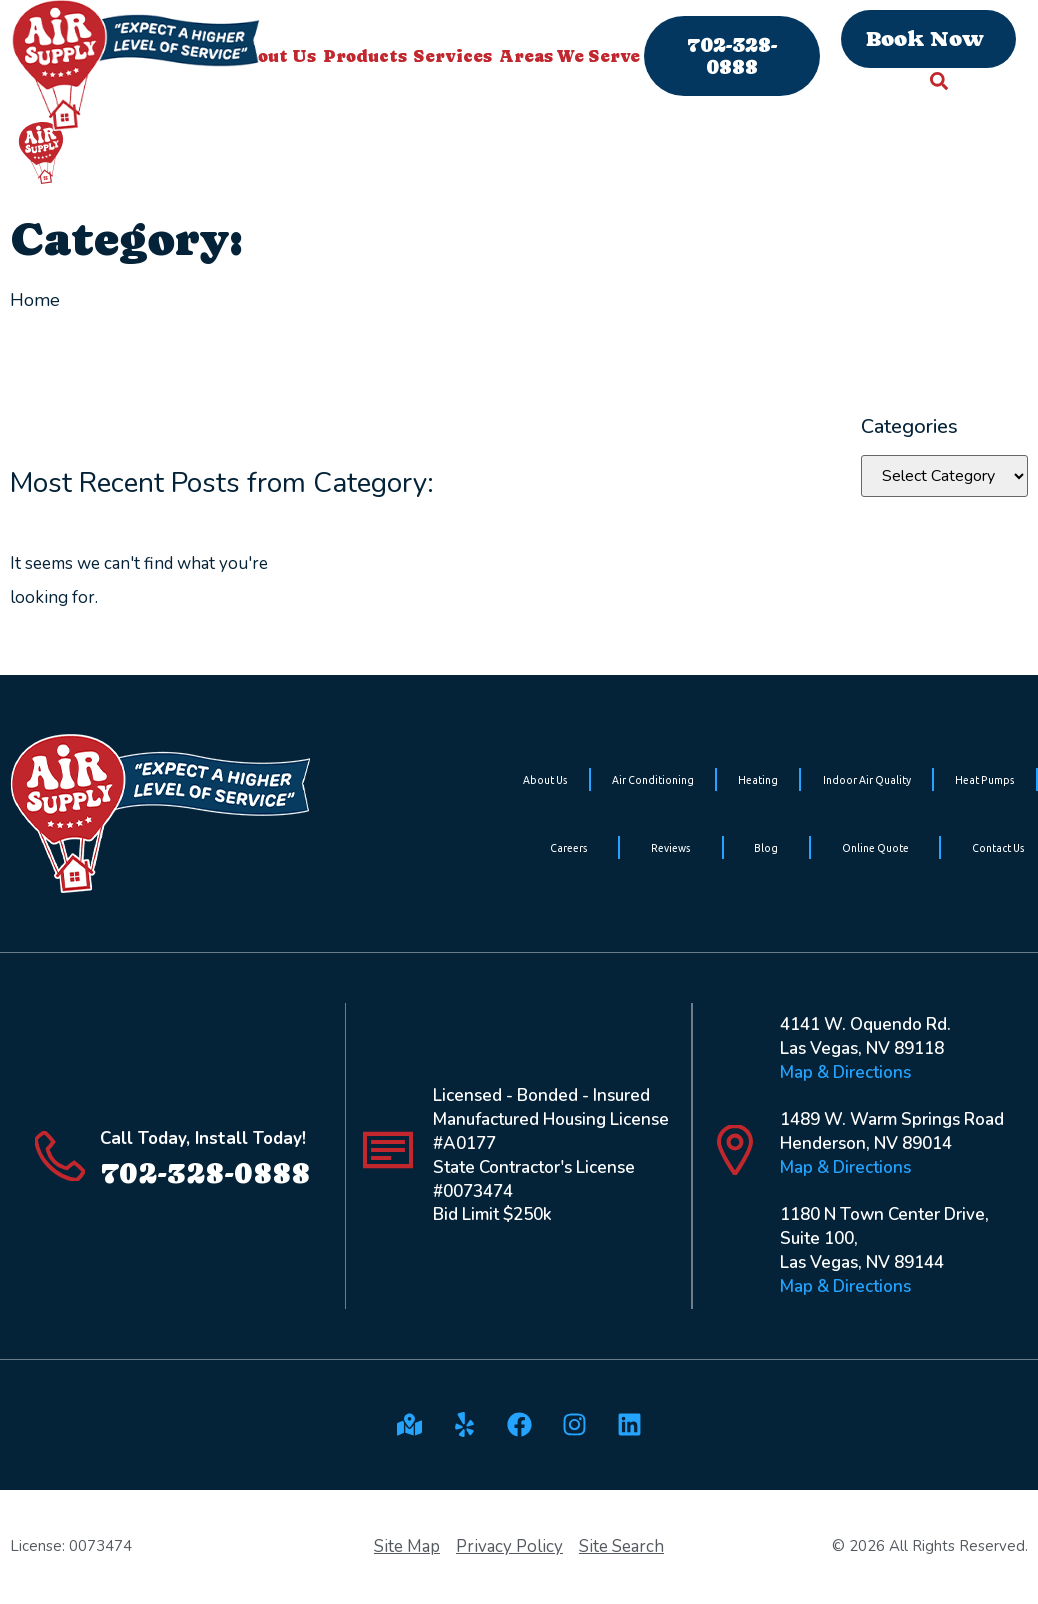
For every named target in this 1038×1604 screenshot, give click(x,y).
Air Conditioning (653, 780)
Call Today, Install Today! (203, 1138)
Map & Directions (845, 1072)
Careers (569, 848)
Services (452, 56)
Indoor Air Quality (867, 780)
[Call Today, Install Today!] (60, 1156)
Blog (766, 848)
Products (365, 56)
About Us (545, 780)
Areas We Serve (569, 56)
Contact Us (998, 848)
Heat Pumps (985, 780)
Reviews (671, 848)
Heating (758, 780)
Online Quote (875, 848)
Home (35, 300)
